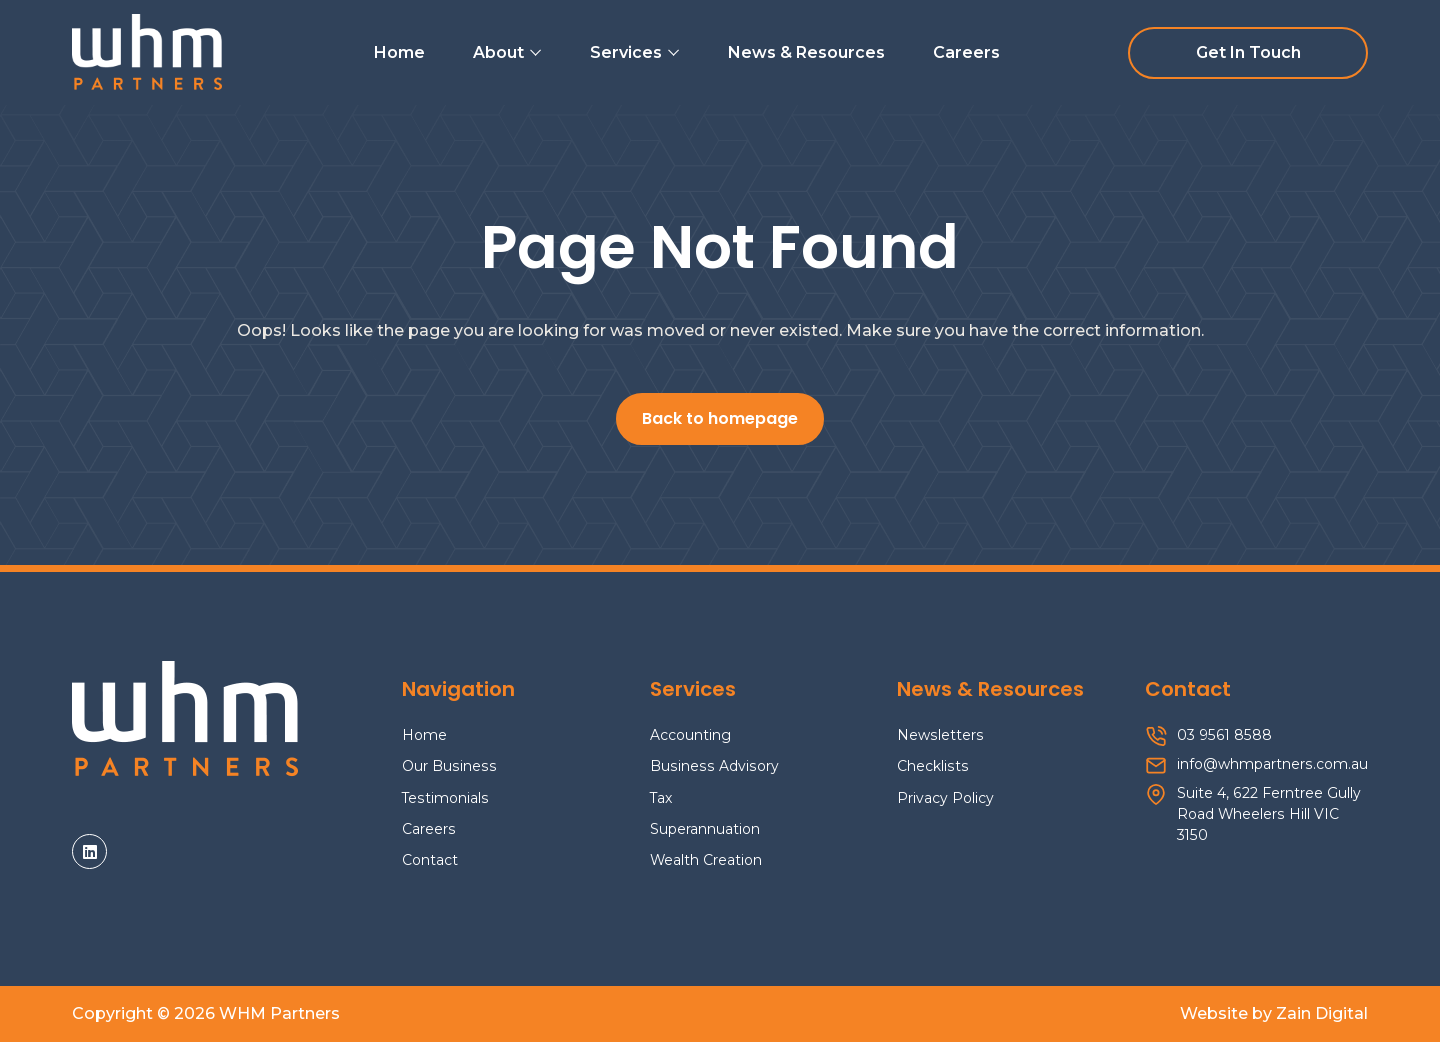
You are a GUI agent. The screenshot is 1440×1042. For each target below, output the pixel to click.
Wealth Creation (706, 860)
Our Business (449, 766)
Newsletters (940, 735)
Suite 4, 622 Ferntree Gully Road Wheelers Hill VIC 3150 (1269, 814)
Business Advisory (714, 766)
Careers (966, 52)
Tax (661, 798)
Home (399, 52)
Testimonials (445, 798)
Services (635, 52)
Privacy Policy (945, 798)
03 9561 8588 (1224, 735)
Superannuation (705, 829)
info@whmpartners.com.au (1272, 764)
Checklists (933, 766)
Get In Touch (1248, 52)
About (507, 52)
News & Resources (806, 52)
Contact (430, 860)
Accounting (690, 735)
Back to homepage (720, 420)
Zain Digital (1322, 1013)
